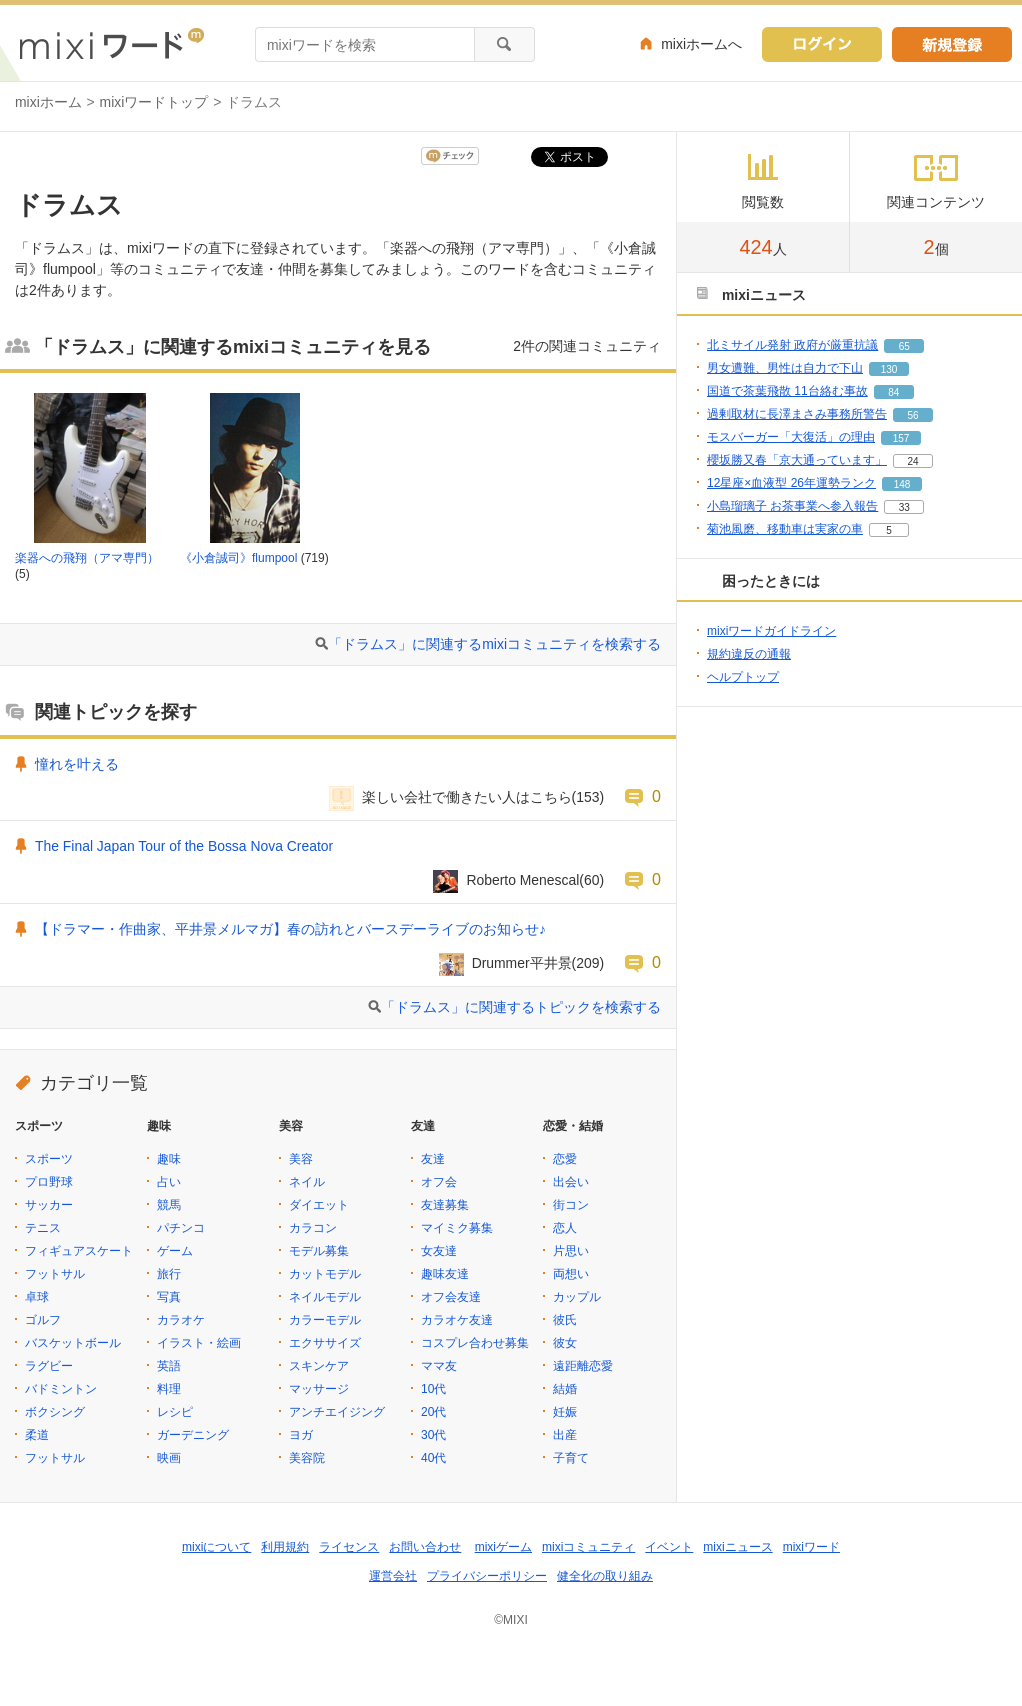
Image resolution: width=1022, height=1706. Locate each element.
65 (904, 346)
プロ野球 (49, 1182)
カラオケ (181, 1320)
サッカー (49, 1205)
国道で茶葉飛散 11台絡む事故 (787, 391)
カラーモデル (325, 1320)
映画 (169, 1458)
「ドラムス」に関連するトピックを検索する (521, 1007)
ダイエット (319, 1205)
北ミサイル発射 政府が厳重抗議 (792, 345)
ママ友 (439, 1366)
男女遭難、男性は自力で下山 (785, 368)
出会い (571, 1182)
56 (912, 415)
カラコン (313, 1228)
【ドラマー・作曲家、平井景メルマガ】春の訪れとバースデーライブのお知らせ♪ (290, 929)
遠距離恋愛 (583, 1366)
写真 (169, 1297)
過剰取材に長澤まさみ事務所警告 (797, 414)
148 (902, 484)
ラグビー (49, 1366)
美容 (301, 1159)
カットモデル (325, 1274)
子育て (571, 1458)
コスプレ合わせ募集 (475, 1343)
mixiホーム (48, 102)
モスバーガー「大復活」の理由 (791, 437)
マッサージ (319, 1389)
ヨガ (301, 1435)
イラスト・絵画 (199, 1343)
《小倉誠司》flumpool (238, 558)
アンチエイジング (337, 1412)
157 (901, 438)
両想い (571, 1274)
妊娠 (565, 1412)
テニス (43, 1228)
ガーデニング (193, 1435)
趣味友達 (445, 1274)
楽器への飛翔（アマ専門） (87, 558)
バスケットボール (73, 1343)
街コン (571, 1205)
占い (169, 1182)
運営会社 (393, 1576)
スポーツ (49, 1159)
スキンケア (319, 1366)
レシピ (175, 1412)
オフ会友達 (451, 1297)
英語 (169, 1366)
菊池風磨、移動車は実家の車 (785, 529)
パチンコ (181, 1228)
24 (912, 461)
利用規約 (285, 1547)
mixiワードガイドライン (771, 631)
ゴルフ (43, 1320)
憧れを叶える (77, 764)
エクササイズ (325, 1343)
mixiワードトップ (154, 102)
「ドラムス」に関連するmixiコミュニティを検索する (494, 644)
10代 (433, 1389)
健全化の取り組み (605, 1576)
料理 (169, 1389)
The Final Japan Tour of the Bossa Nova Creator (184, 846)
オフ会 (439, 1182)
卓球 (37, 1297)
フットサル (55, 1274)
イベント (669, 1547)
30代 (433, 1435)
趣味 (169, 1159)
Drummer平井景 (522, 963)
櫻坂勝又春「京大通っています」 (797, 460)
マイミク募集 (457, 1228)
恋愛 (565, 1159)
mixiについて (216, 1547)
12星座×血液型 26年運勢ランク (791, 483)
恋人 (565, 1228)
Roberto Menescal (522, 880)
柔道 (37, 1435)
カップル (577, 1297)
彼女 (565, 1343)
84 (893, 392)
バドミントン (61, 1389)
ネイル (307, 1182)
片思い (571, 1251)
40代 (433, 1458)
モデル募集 (319, 1251)
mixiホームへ (701, 44)
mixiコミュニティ (588, 1547)
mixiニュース (737, 1547)
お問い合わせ (425, 1547)
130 (889, 369)
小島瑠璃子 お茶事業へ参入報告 (792, 506)
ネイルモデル (325, 1297)
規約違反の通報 (749, 654)
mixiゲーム (503, 1547)
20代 (433, 1412)
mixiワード (811, 1547)
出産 (565, 1435)
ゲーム (175, 1251)
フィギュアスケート (79, 1251)
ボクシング (55, 1412)
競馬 (169, 1205)
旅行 (169, 1274)
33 (904, 507)
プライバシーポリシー (487, 1576)
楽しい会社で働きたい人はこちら (467, 797)
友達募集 (445, 1205)
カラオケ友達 (457, 1320)
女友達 (439, 1251)
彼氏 (565, 1320)
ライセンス (349, 1547)
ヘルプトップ (743, 677)
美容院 (307, 1458)
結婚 (565, 1389)
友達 (433, 1159)
